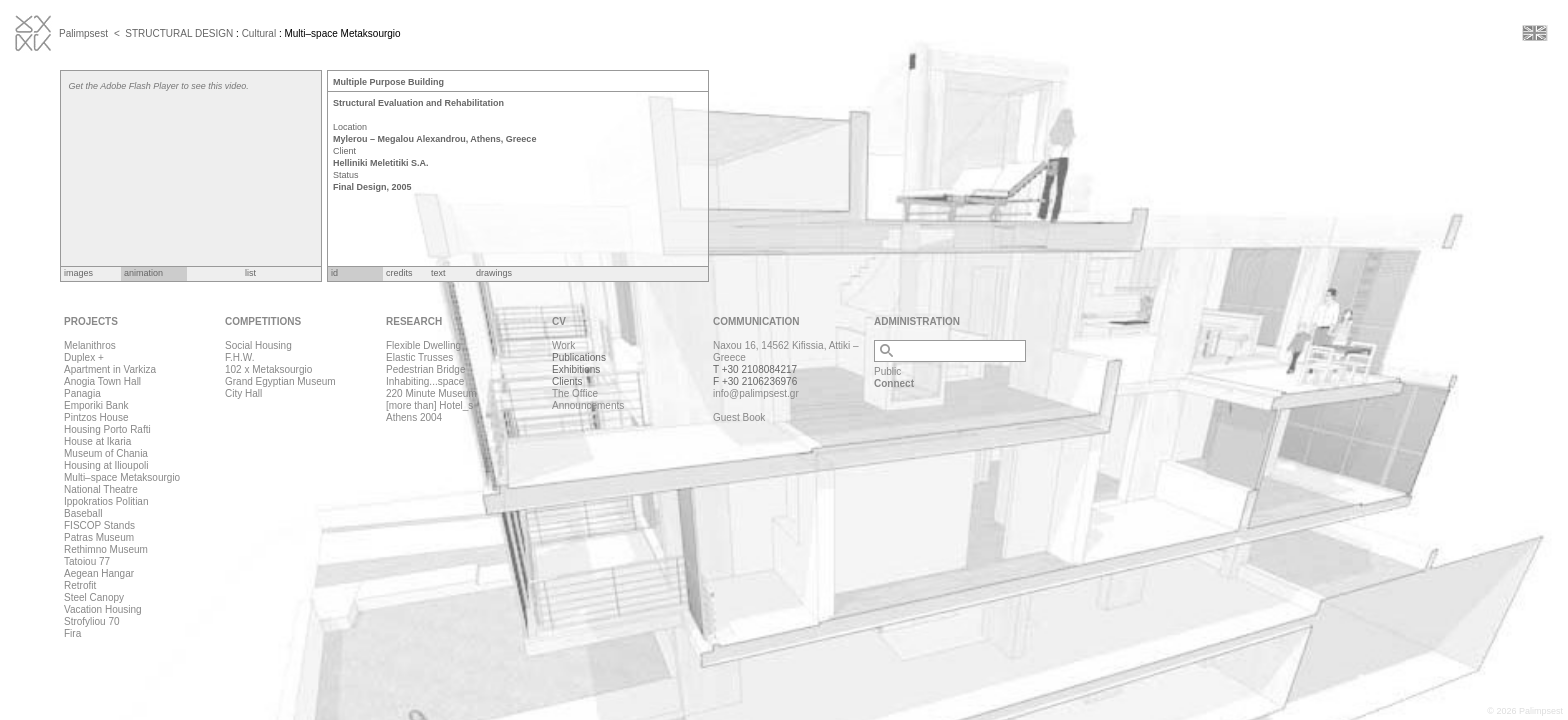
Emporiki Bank (96, 405)
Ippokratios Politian (106, 501)
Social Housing (258, 345)
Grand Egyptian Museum (280, 381)
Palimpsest (83, 33)
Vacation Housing (103, 609)
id (334, 273)
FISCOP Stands (99, 525)
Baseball (83, 513)
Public (887, 371)
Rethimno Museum (106, 549)
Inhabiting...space (425, 381)
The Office (575, 393)
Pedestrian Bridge (426, 369)
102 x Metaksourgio (268, 369)
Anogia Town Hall (102, 381)
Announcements (588, 405)
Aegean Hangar (99, 573)
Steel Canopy (94, 597)
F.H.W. (239, 357)
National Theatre (101, 489)
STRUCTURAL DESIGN (179, 33)
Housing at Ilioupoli (106, 465)
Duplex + (84, 357)
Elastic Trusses (419, 357)
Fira (72, 633)
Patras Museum (99, 537)
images (78, 273)
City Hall (243, 393)
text (438, 273)
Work (563, 345)
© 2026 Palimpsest (1525, 711)
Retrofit (80, 585)
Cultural (259, 33)
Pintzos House (96, 417)
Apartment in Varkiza (110, 369)
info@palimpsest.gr (756, 393)
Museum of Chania (106, 453)
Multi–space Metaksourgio (122, 477)
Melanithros (90, 345)
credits (399, 273)
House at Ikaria (97, 441)
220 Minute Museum (431, 393)
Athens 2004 (414, 417)
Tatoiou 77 (87, 561)
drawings (494, 273)
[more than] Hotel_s (429, 405)
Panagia (82, 393)
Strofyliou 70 (92, 621)
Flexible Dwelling (423, 345)
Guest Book (739, 417)
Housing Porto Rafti (107, 429)
